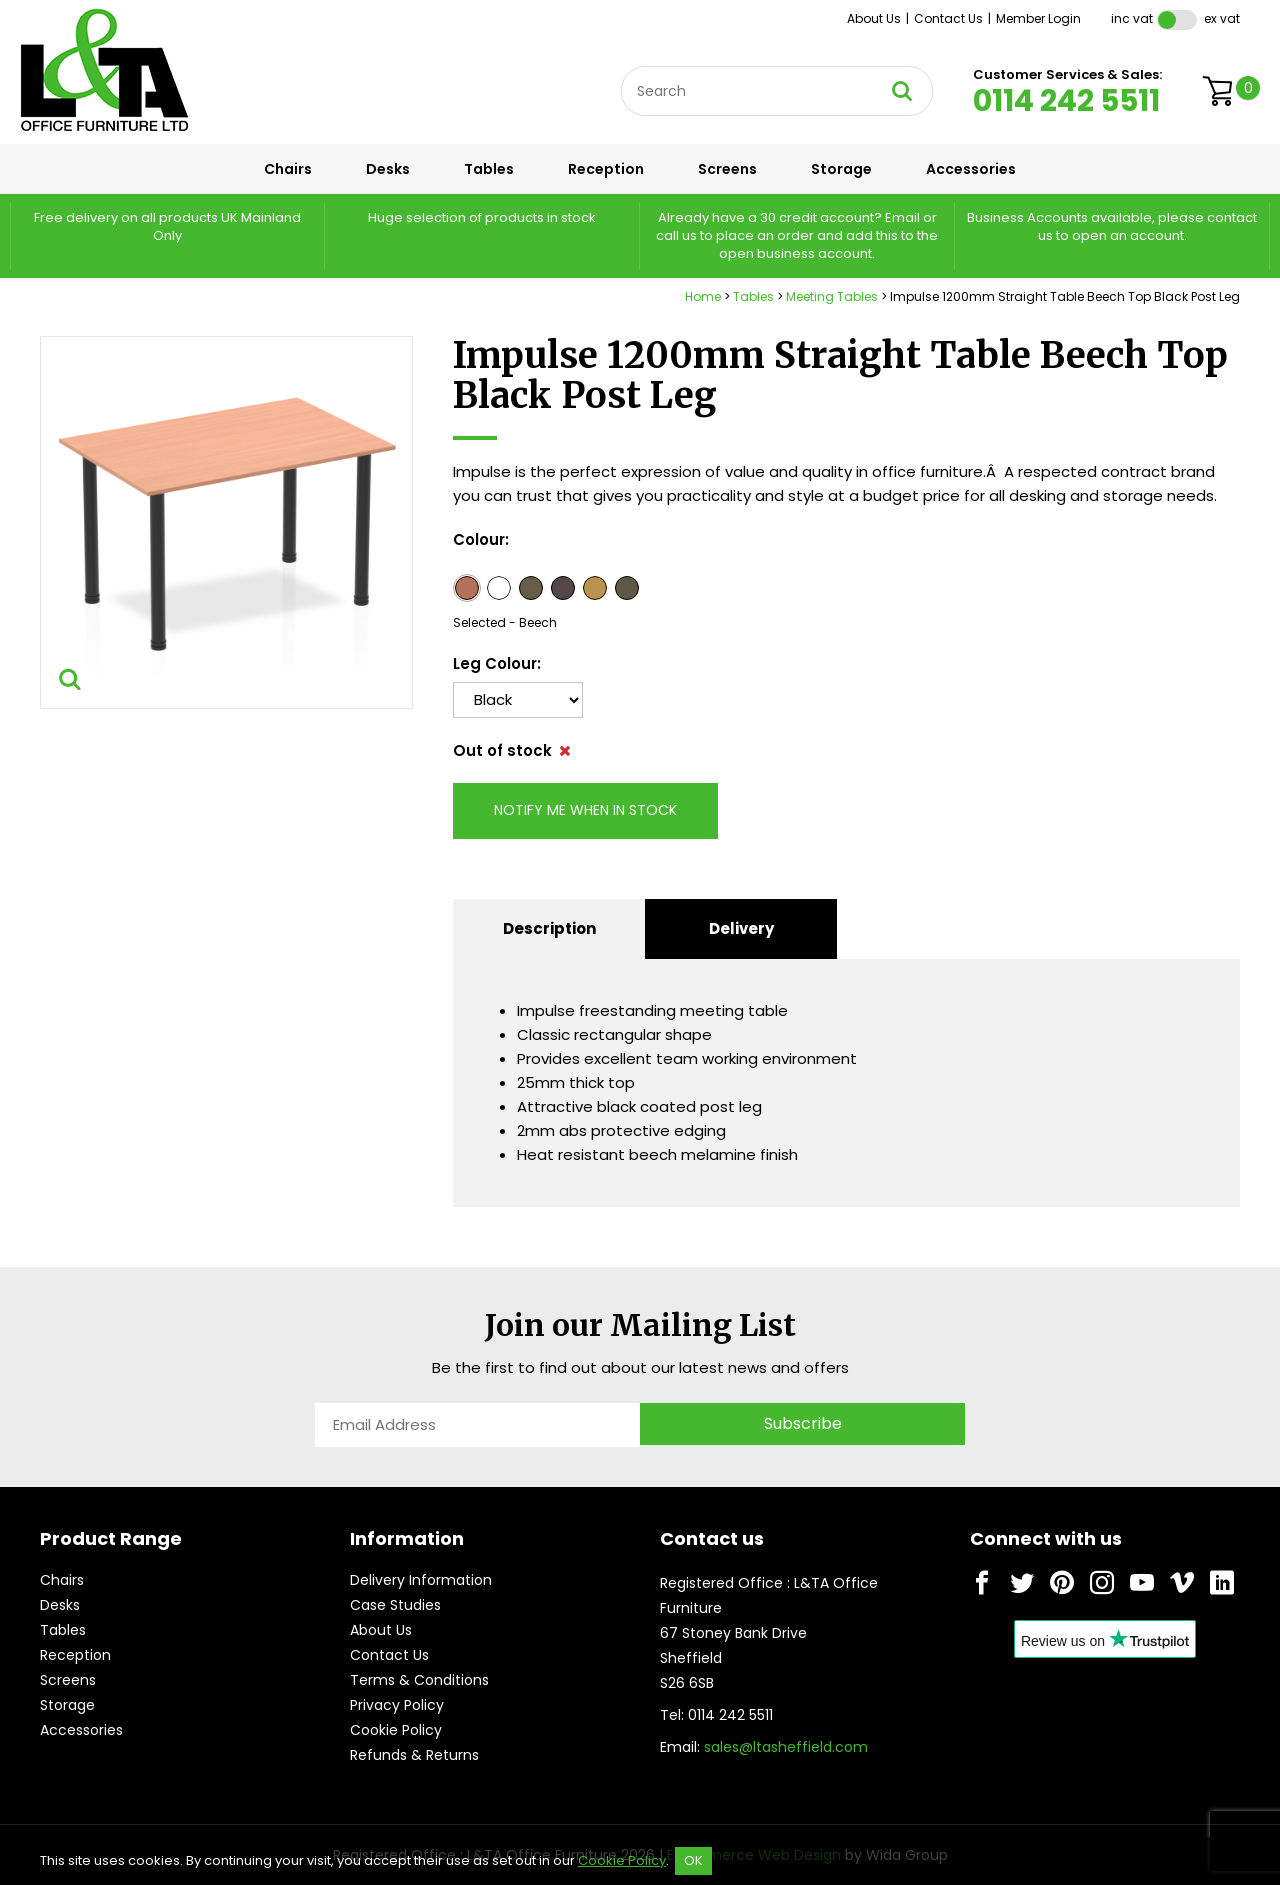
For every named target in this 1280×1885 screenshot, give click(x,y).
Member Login (1038, 18)
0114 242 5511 (1066, 101)
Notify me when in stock (585, 810)
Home (703, 296)
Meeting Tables (832, 296)
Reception (606, 169)
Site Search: (621, 66)
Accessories (971, 169)
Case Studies (395, 1605)
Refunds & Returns (414, 1755)
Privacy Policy (397, 1705)
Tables (489, 169)
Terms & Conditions (419, 1680)
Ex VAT (1222, 18)
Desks (388, 169)
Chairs (288, 169)
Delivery (741, 928)
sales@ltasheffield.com (786, 1747)
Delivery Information (421, 1580)
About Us (874, 18)
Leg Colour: (497, 663)
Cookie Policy (396, 1730)
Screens (727, 169)
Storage (841, 169)
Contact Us (948, 18)
